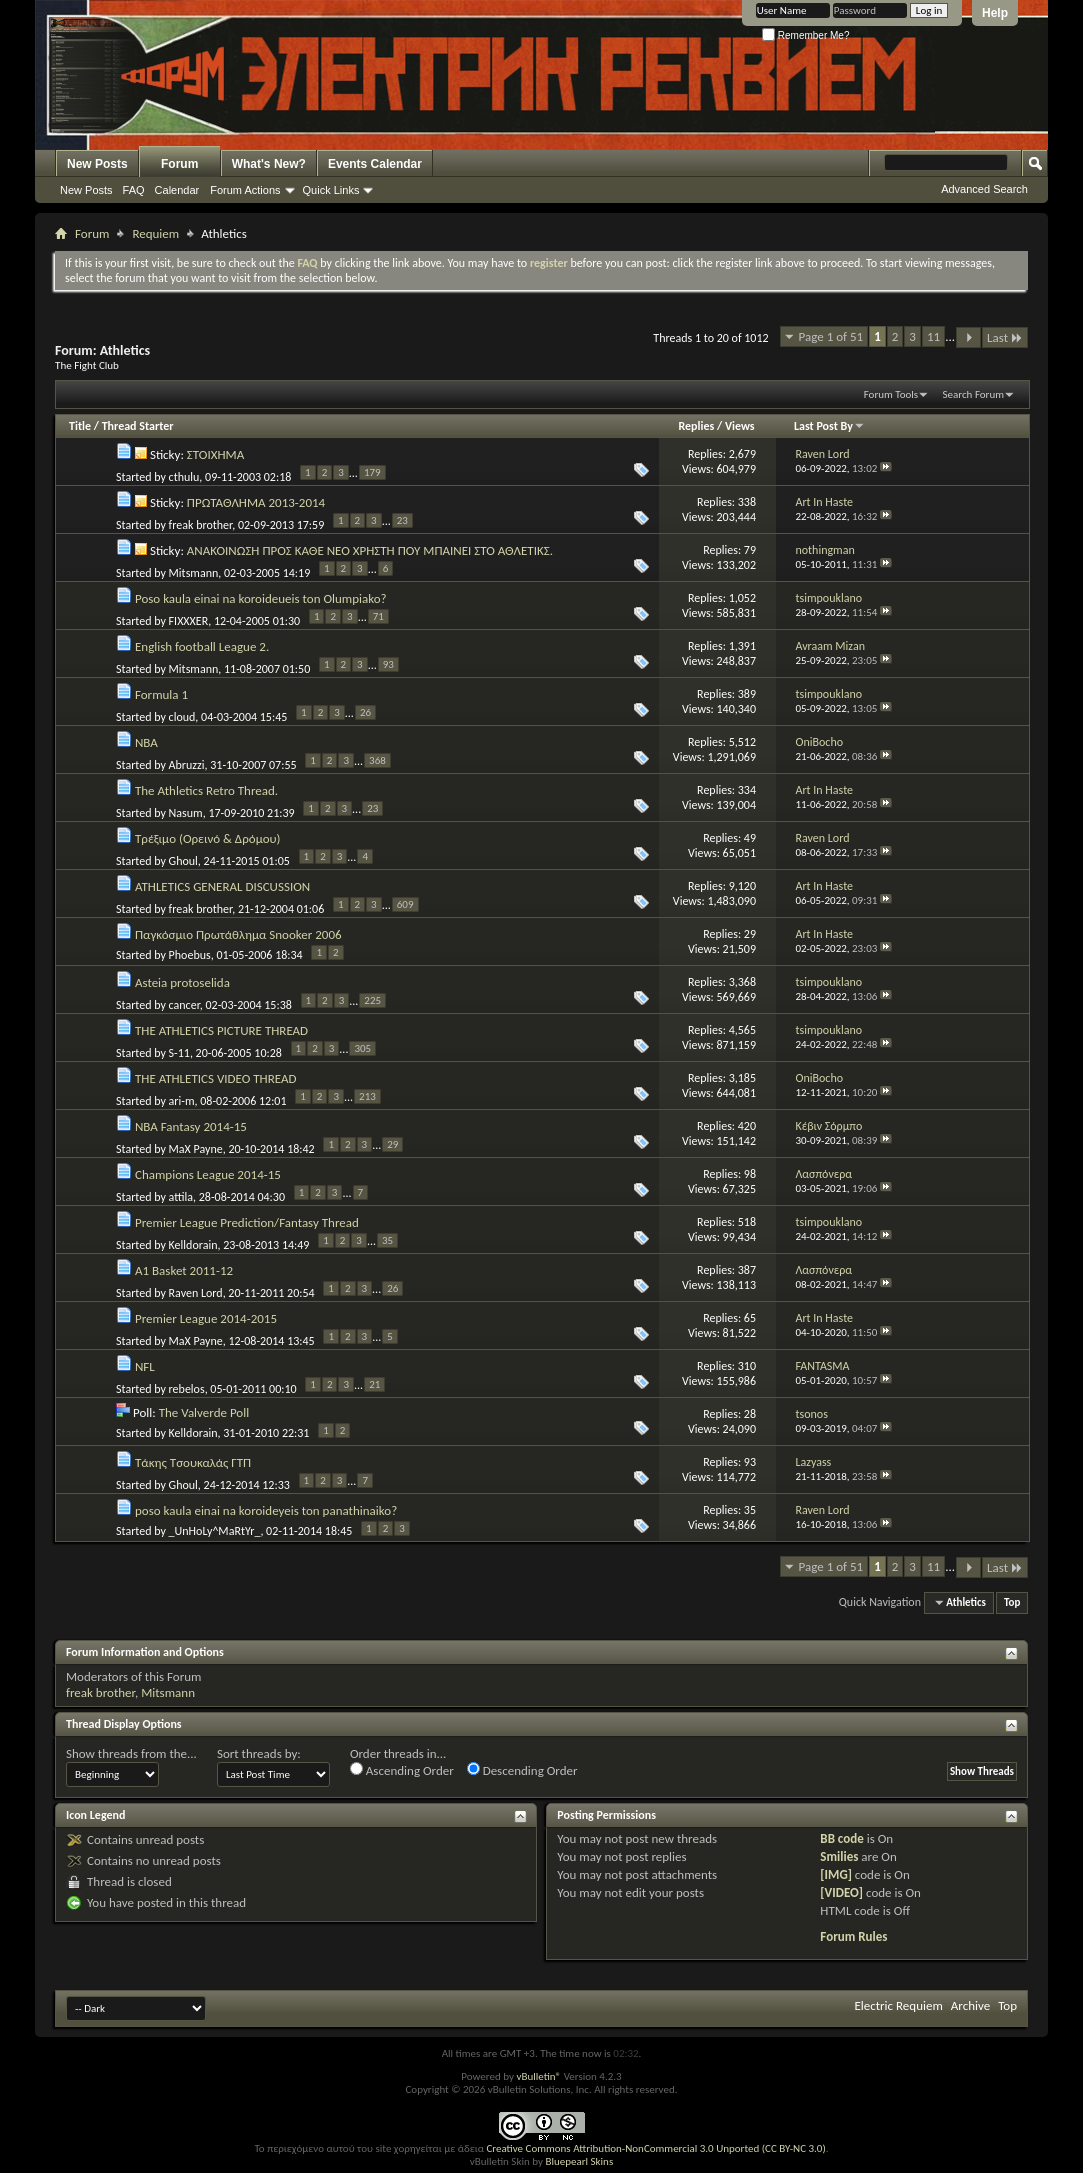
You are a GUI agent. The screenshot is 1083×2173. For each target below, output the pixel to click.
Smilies (839, 1856)
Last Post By (829, 426)
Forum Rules (853, 1936)
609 (405, 904)
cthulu (184, 477)
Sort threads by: (259, 1753)
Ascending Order (402, 1770)
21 (374, 1384)
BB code (841, 1838)
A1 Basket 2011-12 (184, 1270)
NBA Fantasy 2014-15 (191, 1126)
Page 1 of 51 (831, 336)
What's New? (269, 164)
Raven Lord (196, 1293)
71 (378, 616)
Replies (697, 426)
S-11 (179, 1053)
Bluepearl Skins (579, 2161)
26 (365, 712)
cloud (182, 717)
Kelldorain (193, 1245)
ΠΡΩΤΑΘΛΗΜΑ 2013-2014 (256, 502)
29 (392, 1144)
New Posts (97, 164)
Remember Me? (805, 35)
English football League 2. (202, 646)
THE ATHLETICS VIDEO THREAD (216, 1078)
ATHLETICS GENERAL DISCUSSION (222, 886)
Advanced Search (984, 189)
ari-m (182, 1101)
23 (402, 520)
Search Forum (974, 394)
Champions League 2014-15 (208, 1174)
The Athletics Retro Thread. (206, 790)
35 (387, 1240)
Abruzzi (187, 765)
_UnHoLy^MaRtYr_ (215, 1531)
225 (372, 1000)
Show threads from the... (131, 1753)
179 (372, 472)
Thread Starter (138, 426)
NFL (145, 1366)
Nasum (186, 813)
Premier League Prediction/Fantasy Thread (247, 1222)
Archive (970, 2005)
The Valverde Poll (204, 1412)
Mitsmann (194, 573)
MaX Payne (196, 1149)
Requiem (155, 233)
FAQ (134, 190)
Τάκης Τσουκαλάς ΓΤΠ (193, 1462)
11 (933, 336)
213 (367, 1096)
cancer (184, 1005)
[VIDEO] (841, 1892)
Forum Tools (891, 394)
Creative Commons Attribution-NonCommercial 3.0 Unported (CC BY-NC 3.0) (655, 2148)
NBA (146, 742)
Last (1005, 337)
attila (181, 1197)
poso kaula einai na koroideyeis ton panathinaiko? (266, 1510)
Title (80, 426)
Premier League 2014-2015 (206, 1318)
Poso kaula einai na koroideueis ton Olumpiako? (261, 598)
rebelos (187, 1389)
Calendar (177, 190)
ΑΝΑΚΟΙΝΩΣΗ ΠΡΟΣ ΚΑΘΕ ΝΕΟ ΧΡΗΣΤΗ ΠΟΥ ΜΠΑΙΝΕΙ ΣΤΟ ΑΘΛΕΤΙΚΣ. (370, 550)
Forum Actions (245, 190)
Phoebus (190, 955)
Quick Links (331, 190)
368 (377, 760)
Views (740, 426)
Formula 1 (161, 694)
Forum (179, 164)
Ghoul (183, 861)
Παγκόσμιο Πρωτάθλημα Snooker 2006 (238, 934)
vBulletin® (538, 2076)
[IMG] (836, 1874)
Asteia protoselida (182, 982)
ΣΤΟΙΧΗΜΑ (215, 454)
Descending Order (522, 1770)
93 (388, 664)
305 (362, 1048)
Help (995, 13)
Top (1012, 1602)
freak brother (201, 525)
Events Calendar (375, 164)
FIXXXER (189, 621)
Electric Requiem (898, 2005)
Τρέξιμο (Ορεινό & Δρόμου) (208, 838)
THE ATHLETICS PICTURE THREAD (221, 1030)
